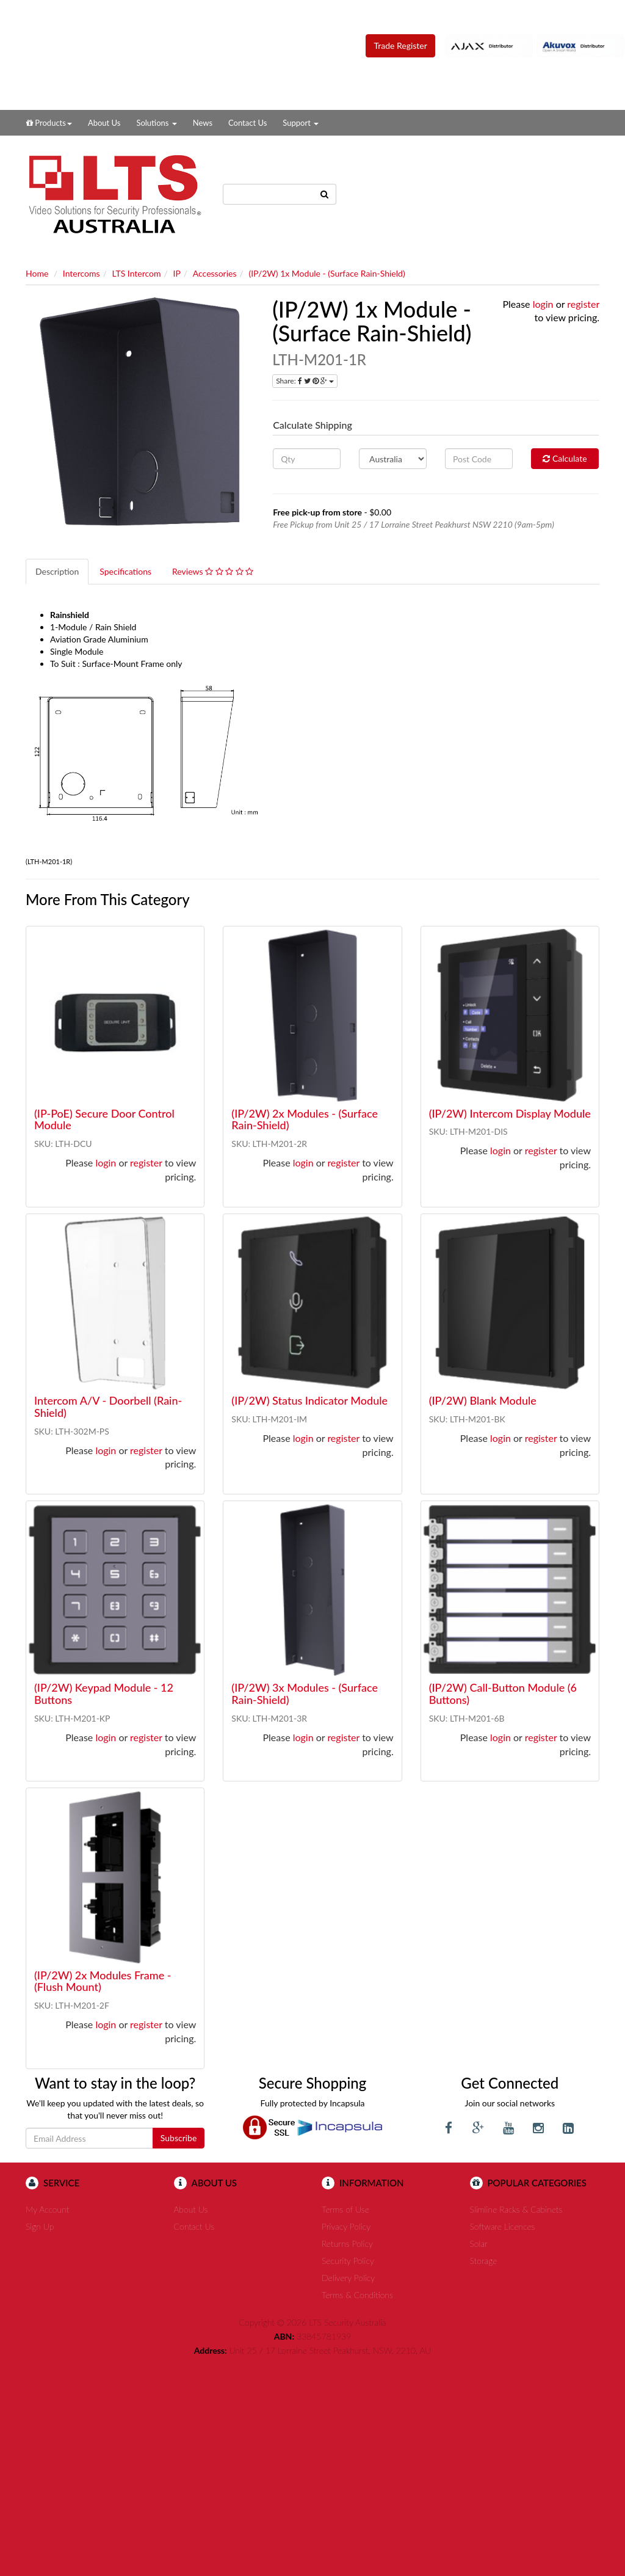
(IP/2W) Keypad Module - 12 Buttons (103, 1693)
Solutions (156, 123)
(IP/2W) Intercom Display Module (510, 1113)
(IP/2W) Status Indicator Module (309, 1400)
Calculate (565, 458)
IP (177, 273)
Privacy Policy (346, 2226)
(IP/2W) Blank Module (482, 1400)
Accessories (215, 273)
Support (301, 123)
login (543, 304)
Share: (305, 380)
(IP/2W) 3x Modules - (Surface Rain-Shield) (304, 1693)
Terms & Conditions (357, 2295)
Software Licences (502, 2226)
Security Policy (348, 2260)
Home (37, 273)
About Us (104, 123)
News (202, 123)
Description (57, 571)
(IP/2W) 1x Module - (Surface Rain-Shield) (326, 273)
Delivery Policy (348, 2277)
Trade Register (400, 45)
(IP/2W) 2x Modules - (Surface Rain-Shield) (304, 1119)
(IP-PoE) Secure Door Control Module (104, 1119)
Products (49, 123)
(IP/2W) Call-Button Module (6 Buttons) (503, 1693)
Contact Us (247, 123)
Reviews (212, 571)
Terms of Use (345, 2209)
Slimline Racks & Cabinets (516, 2209)
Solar (479, 2243)
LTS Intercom (136, 273)
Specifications (125, 571)
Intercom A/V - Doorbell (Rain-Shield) (108, 1406)
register (583, 304)
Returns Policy (347, 2243)
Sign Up (40, 2226)
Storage (483, 2260)
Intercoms (81, 273)
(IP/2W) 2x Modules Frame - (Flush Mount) (102, 1981)
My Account (47, 2209)
